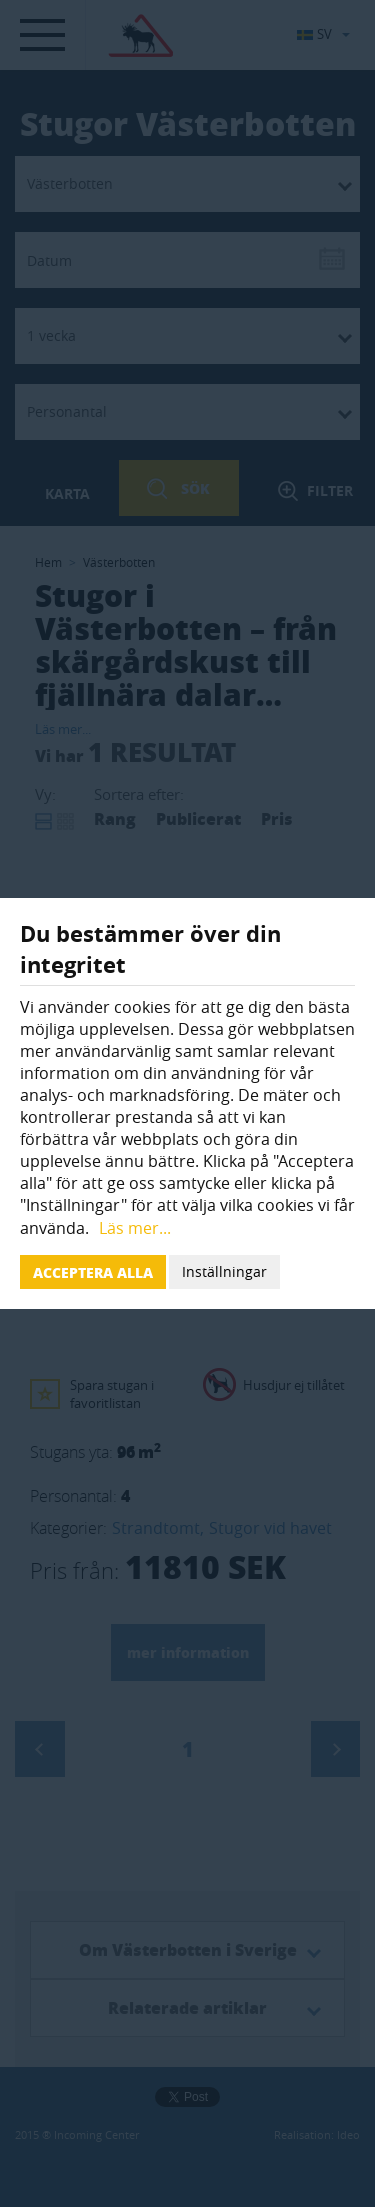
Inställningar (224, 1271)
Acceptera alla (93, 1272)
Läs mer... (135, 1228)
